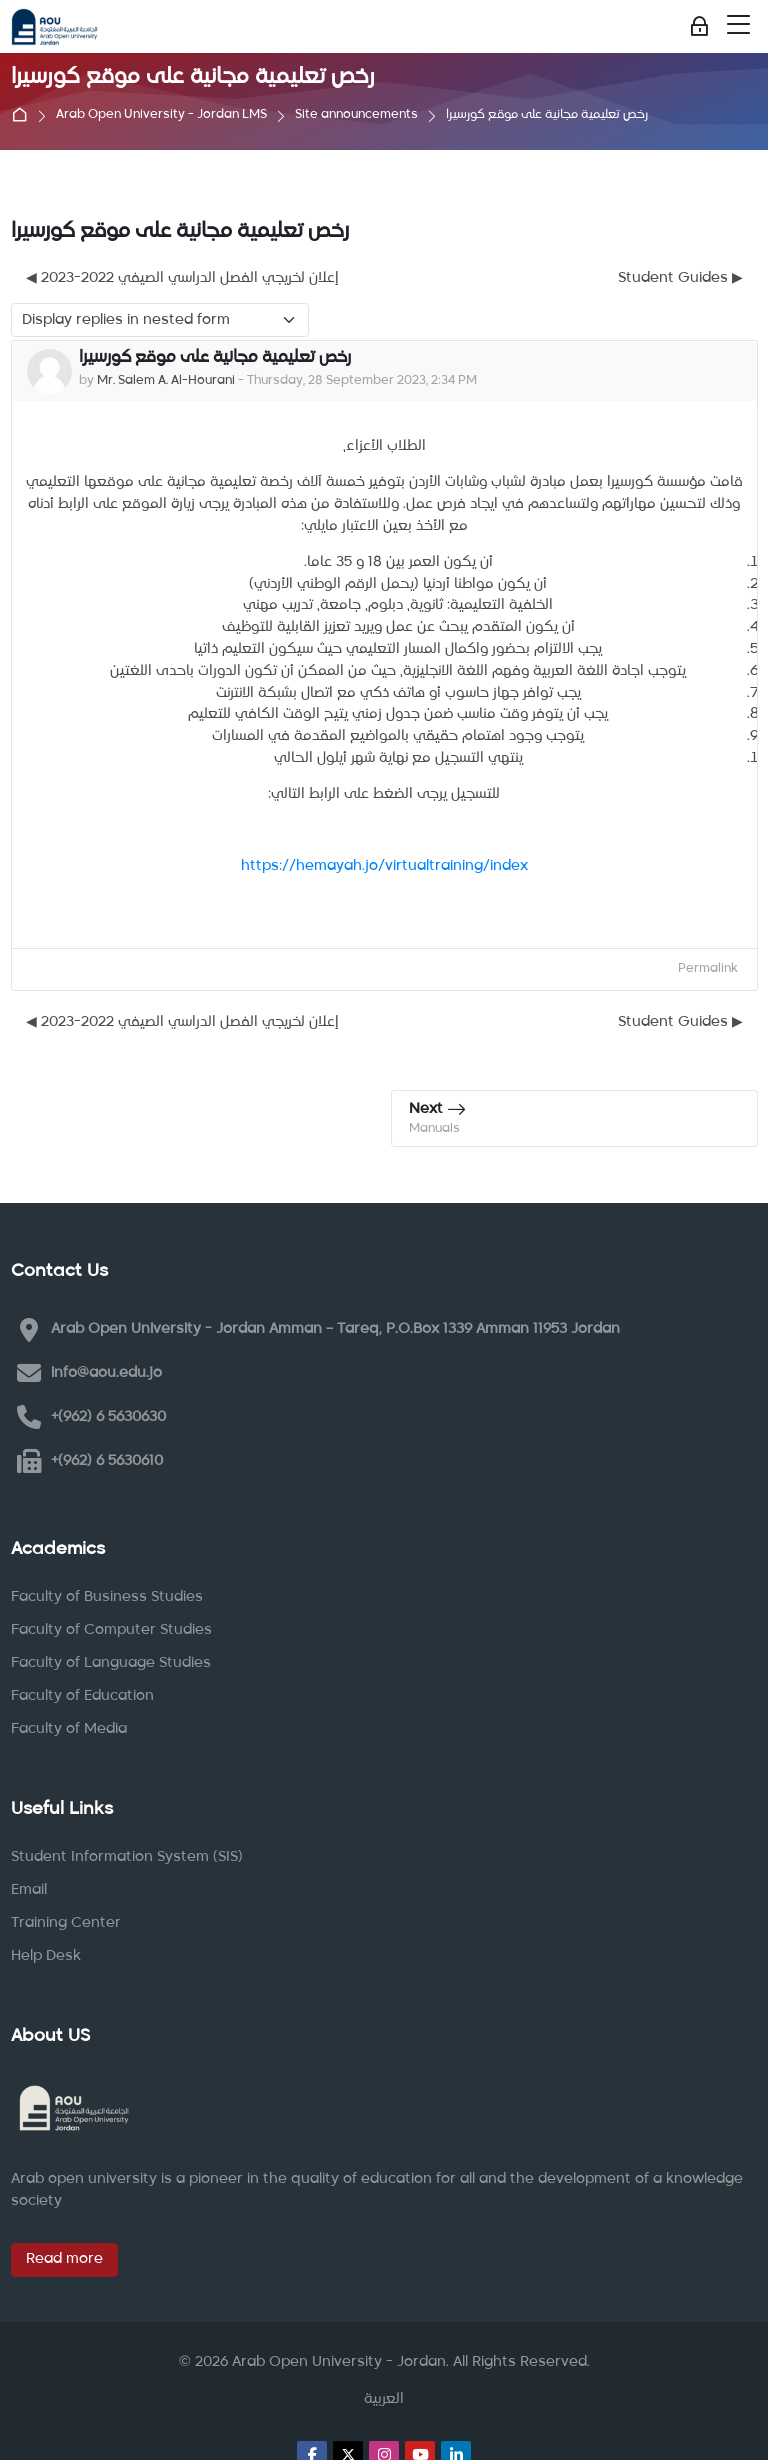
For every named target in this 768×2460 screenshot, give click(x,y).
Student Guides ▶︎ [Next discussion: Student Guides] (680, 278)
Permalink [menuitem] (708, 969)
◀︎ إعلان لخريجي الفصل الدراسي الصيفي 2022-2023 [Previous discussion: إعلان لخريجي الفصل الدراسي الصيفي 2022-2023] (182, 278)
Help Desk (46, 1956)
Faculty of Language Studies (111, 1663)
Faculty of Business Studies (107, 1597)
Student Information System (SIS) (127, 1857)
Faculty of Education (82, 1696)
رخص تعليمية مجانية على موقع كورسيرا (547, 115)
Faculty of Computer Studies (111, 1630)
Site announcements (356, 115)
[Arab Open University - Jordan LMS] (54, 27)
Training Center (66, 1923)
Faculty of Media (69, 1729)
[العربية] (384, 2400)
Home (24, 116)
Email (29, 1890)
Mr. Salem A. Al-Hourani (166, 381)
